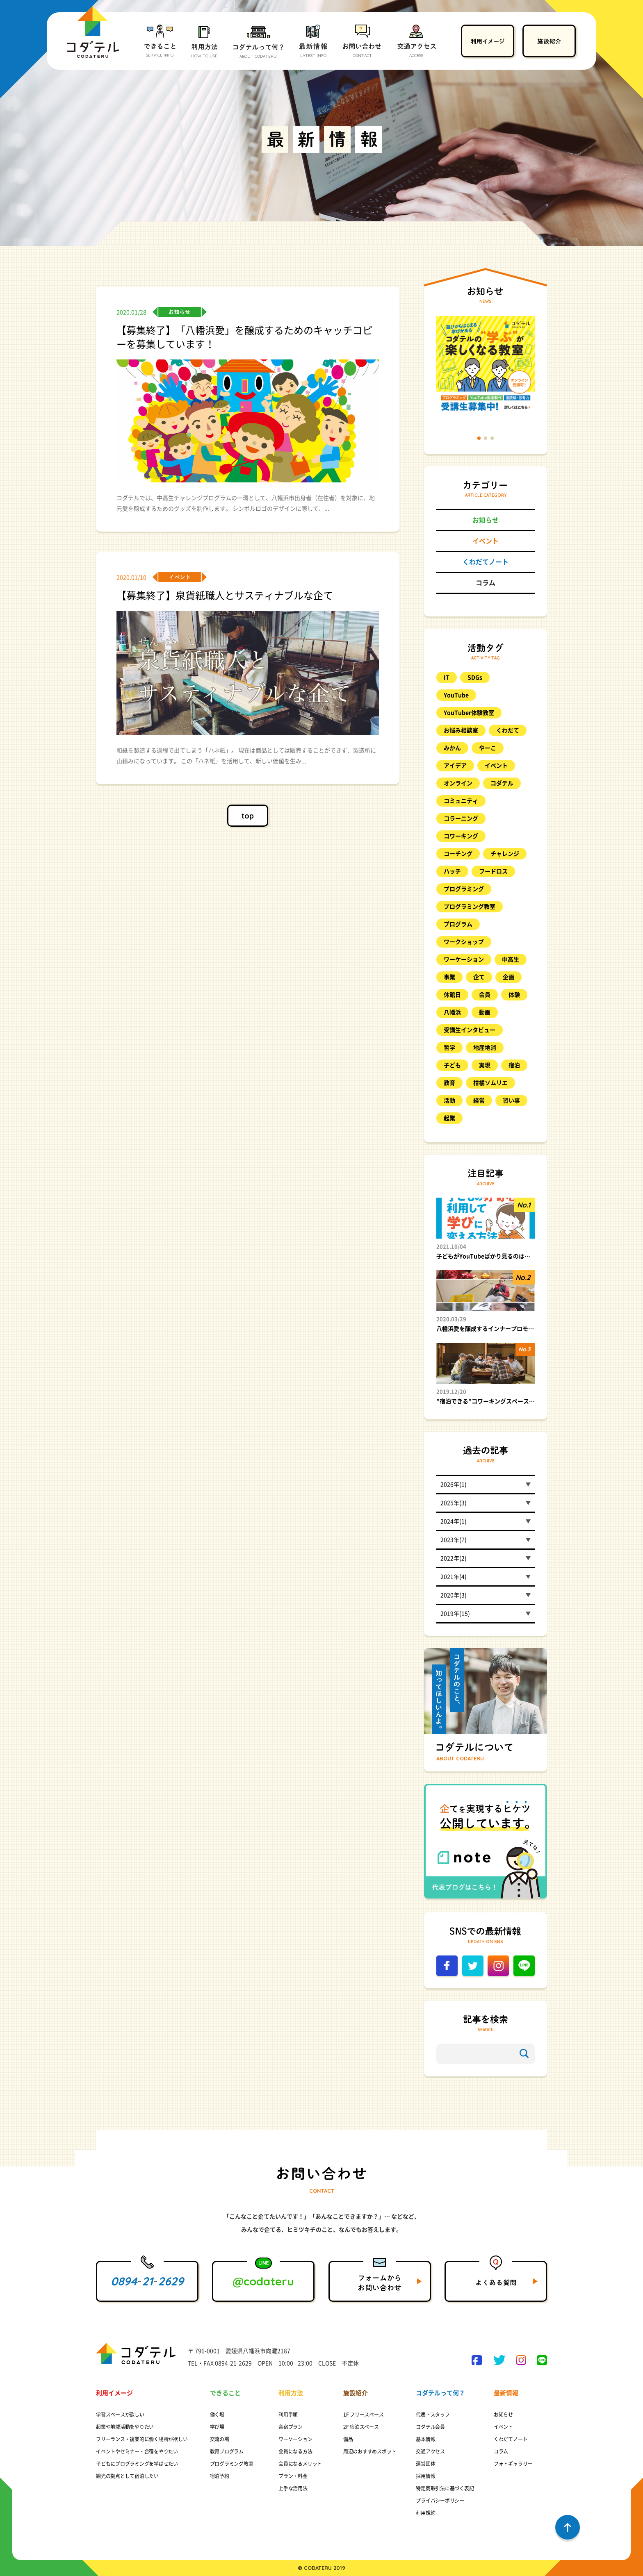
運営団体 (425, 2463)
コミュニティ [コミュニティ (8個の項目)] (461, 801)
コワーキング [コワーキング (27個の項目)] (461, 836)
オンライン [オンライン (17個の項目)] (458, 783)
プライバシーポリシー (440, 2500)
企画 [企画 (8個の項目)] (508, 977)
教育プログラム (227, 2451)
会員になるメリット (300, 2463)
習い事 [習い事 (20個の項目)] (511, 1100)
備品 (348, 2439)
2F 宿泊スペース (361, 2426)
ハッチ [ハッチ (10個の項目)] (452, 871)
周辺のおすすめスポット (369, 2451)
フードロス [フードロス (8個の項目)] (493, 871)
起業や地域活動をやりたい (125, 2426)
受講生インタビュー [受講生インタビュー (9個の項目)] (469, 1030)
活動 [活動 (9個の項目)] (449, 1100)
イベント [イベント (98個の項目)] (496, 765)
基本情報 (425, 2439)
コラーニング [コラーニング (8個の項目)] (461, 818)
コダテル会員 (430, 2426)
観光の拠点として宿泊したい (127, 2476)
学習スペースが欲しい (120, 2414)
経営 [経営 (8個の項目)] (479, 1100)
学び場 (217, 2426)
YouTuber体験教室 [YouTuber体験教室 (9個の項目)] (469, 713)
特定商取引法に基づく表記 (445, 2488)
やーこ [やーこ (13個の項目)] (487, 748)
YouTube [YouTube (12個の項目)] (456, 695)
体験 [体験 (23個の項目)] (514, 995)
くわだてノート (485, 562)
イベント (485, 541)
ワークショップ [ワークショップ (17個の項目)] (464, 942)
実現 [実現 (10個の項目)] (484, 1065)
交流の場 (219, 2439)
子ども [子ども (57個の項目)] (452, 1065)
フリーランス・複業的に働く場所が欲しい (141, 2439)
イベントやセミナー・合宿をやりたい (137, 2451)
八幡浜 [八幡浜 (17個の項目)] (452, 1012)
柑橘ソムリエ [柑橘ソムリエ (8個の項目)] (490, 1083)
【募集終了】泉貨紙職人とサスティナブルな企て (224, 595)
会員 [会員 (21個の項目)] (484, 995)
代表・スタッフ (432, 2414)
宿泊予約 (219, 2476)
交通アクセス (430, 2451)
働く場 (217, 2414)
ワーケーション (295, 2439)
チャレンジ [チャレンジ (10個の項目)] (504, 854)
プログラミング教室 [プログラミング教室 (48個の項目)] (469, 906)
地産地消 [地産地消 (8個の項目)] (484, 1047)
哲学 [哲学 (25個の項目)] (449, 1047)
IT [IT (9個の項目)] (446, 677)
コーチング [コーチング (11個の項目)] (458, 854)
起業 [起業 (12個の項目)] (449, 1118)
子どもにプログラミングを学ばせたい (137, 2463)
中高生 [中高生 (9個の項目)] (510, 959)
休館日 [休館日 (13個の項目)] (452, 995)
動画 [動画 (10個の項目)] (484, 1012)
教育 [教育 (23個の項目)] (449, 1083)
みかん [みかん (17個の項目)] (452, 748)
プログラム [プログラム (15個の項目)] (458, 924)
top (248, 816)
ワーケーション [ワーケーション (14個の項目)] (464, 959)
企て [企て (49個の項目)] (479, 977)
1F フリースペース (363, 2414)
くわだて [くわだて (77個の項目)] (507, 730)
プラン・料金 (293, 2476)
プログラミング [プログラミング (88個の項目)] (464, 889)
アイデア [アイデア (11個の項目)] (455, 765)
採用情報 (425, 2476)
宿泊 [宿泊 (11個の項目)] (514, 1065)
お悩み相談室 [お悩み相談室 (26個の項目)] (461, 730)
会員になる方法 (295, 2451)
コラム (485, 583)
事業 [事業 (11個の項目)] (449, 977)
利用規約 (425, 2512)
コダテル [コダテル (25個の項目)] (501, 783)
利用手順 (288, 2414)
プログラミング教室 (231, 2463)
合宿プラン (290, 2426)
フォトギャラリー (513, 2463)
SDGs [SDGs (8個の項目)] (474, 677)
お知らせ (485, 520)
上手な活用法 (293, 2488)
